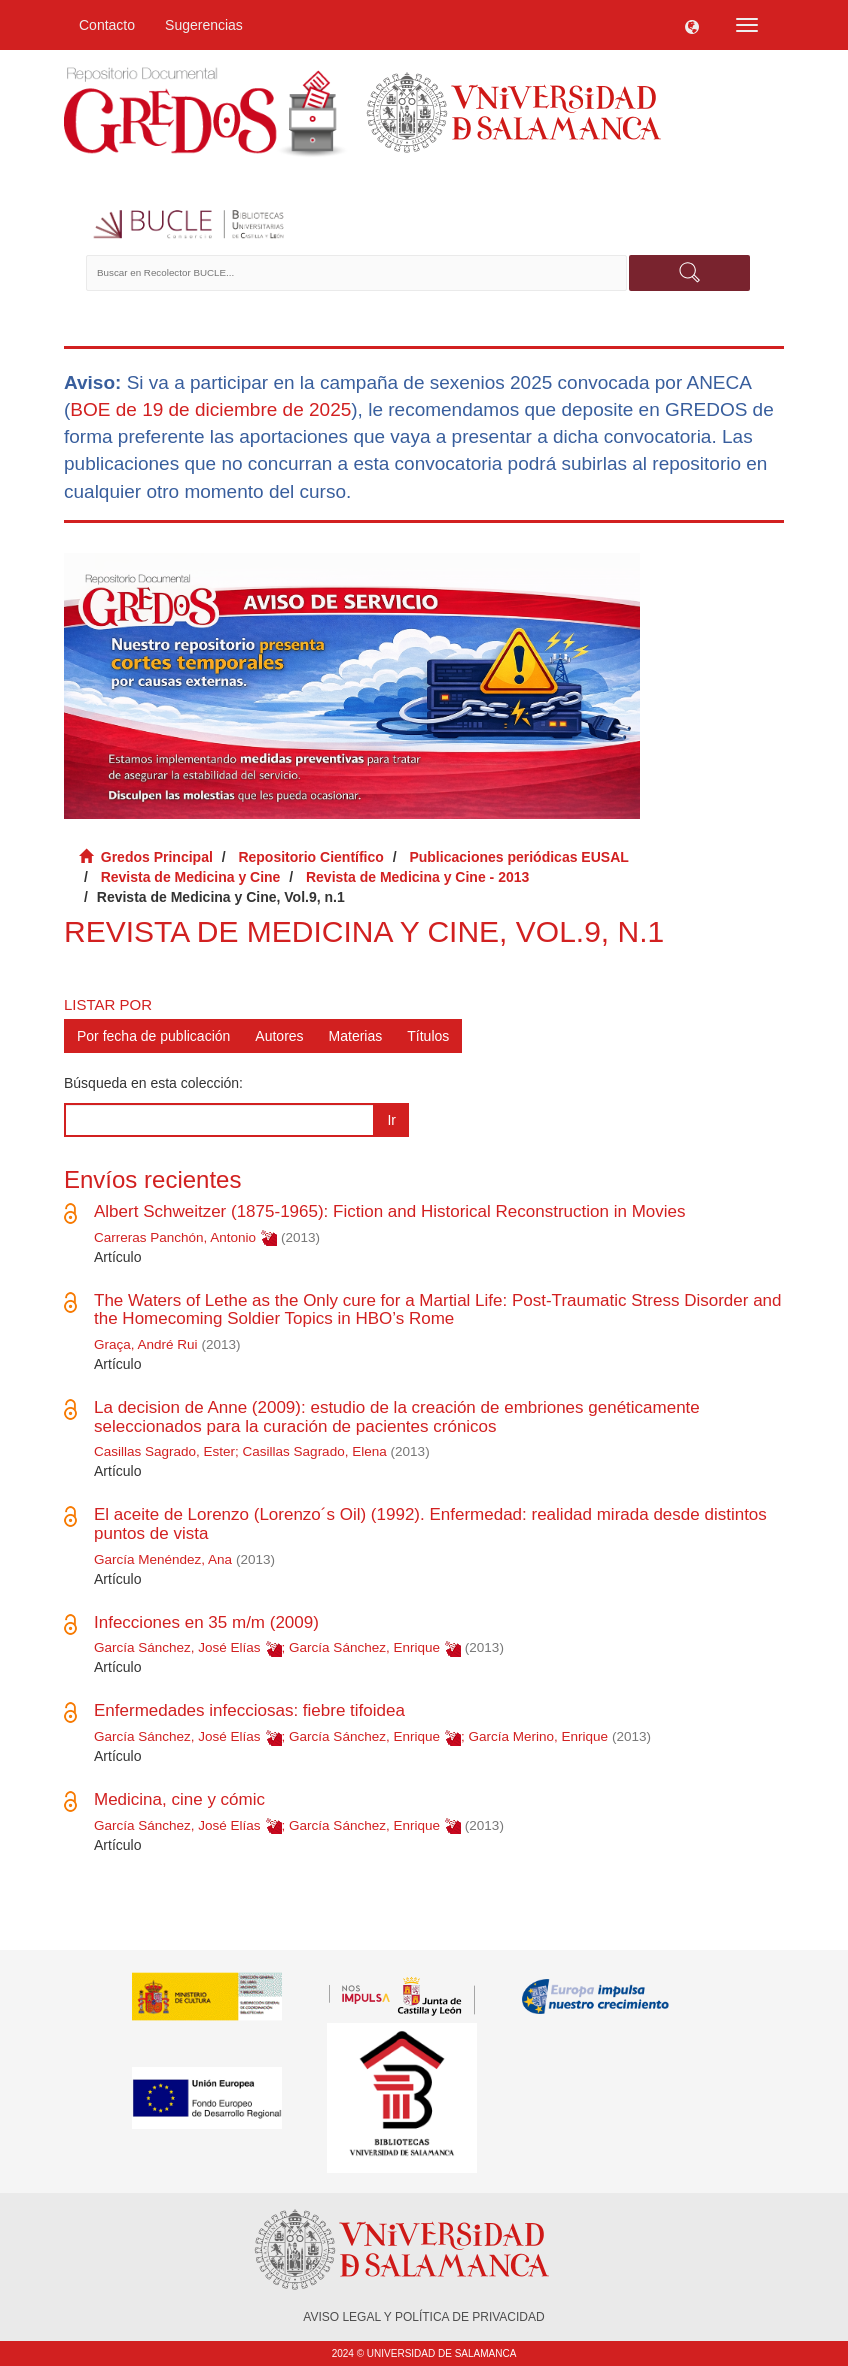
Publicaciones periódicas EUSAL (518, 857)
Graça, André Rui (146, 1344)
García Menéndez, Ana (163, 1559)
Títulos (428, 1036)
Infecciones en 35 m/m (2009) (206, 1622)
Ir (391, 1120)
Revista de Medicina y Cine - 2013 (417, 877)
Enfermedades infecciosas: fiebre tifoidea (249, 1710)
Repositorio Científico (310, 857)
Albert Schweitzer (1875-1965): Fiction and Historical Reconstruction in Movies (389, 1211)
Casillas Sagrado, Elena (315, 1451)
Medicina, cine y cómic (179, 1799)
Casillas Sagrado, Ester (164, 1451)
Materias (356, 1036)
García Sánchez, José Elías (177, 1647)
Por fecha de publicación (153, 1036)
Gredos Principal (157, 857)
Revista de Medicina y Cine (191, 877)
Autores (279, 1036)
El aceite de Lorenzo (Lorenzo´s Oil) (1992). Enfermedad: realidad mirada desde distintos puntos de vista (430, 1524)
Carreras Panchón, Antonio (175, 1237)
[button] (692, 25)
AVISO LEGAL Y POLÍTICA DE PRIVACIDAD (423, 2317)
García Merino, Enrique (538, 1736)
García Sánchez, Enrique (364, 1647)
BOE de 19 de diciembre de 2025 (210, 409)
